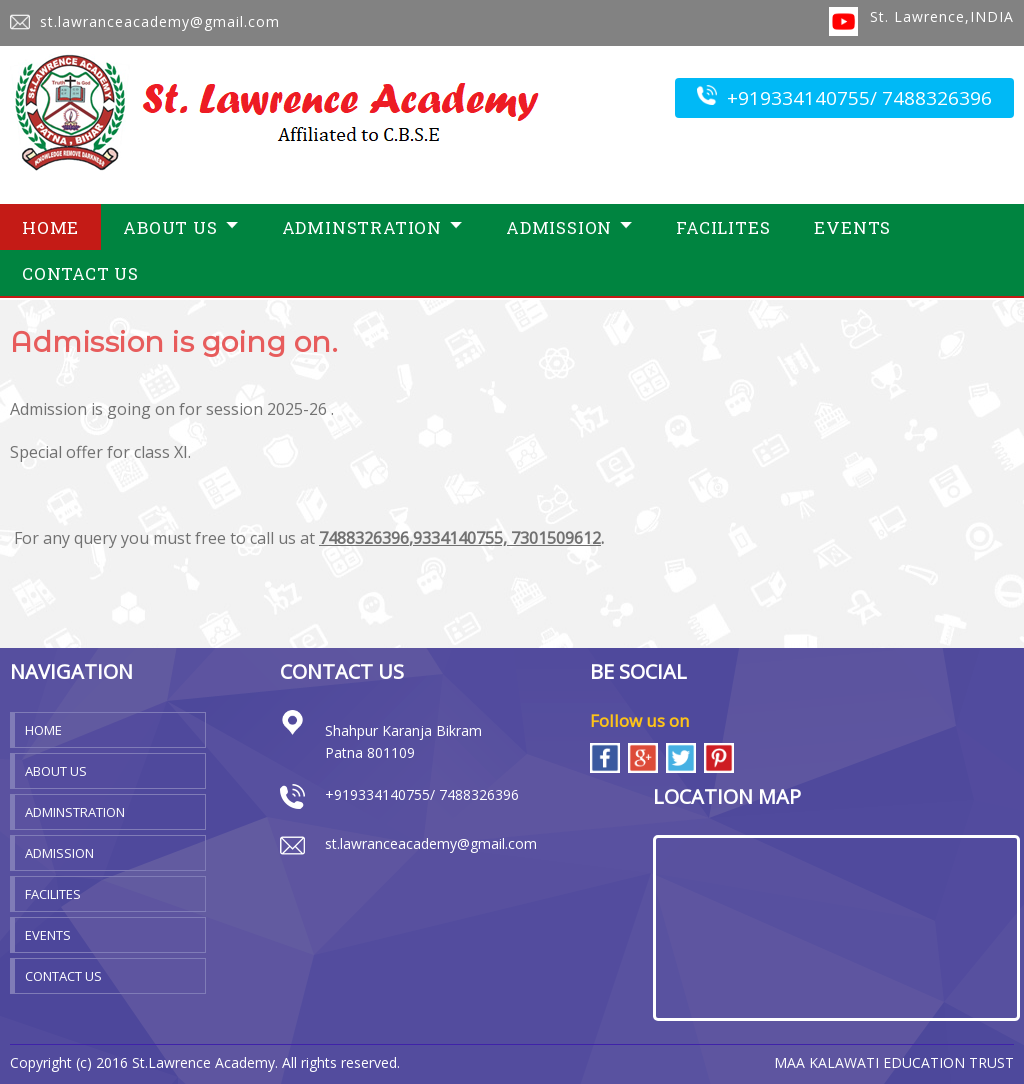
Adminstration (372, 227)
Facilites (723, 227)
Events (852, 227)
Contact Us (80, 273)
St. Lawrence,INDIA (942, 16)
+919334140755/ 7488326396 (844, 98)
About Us (180, 227)
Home (50, 227)
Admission (569, 227)
